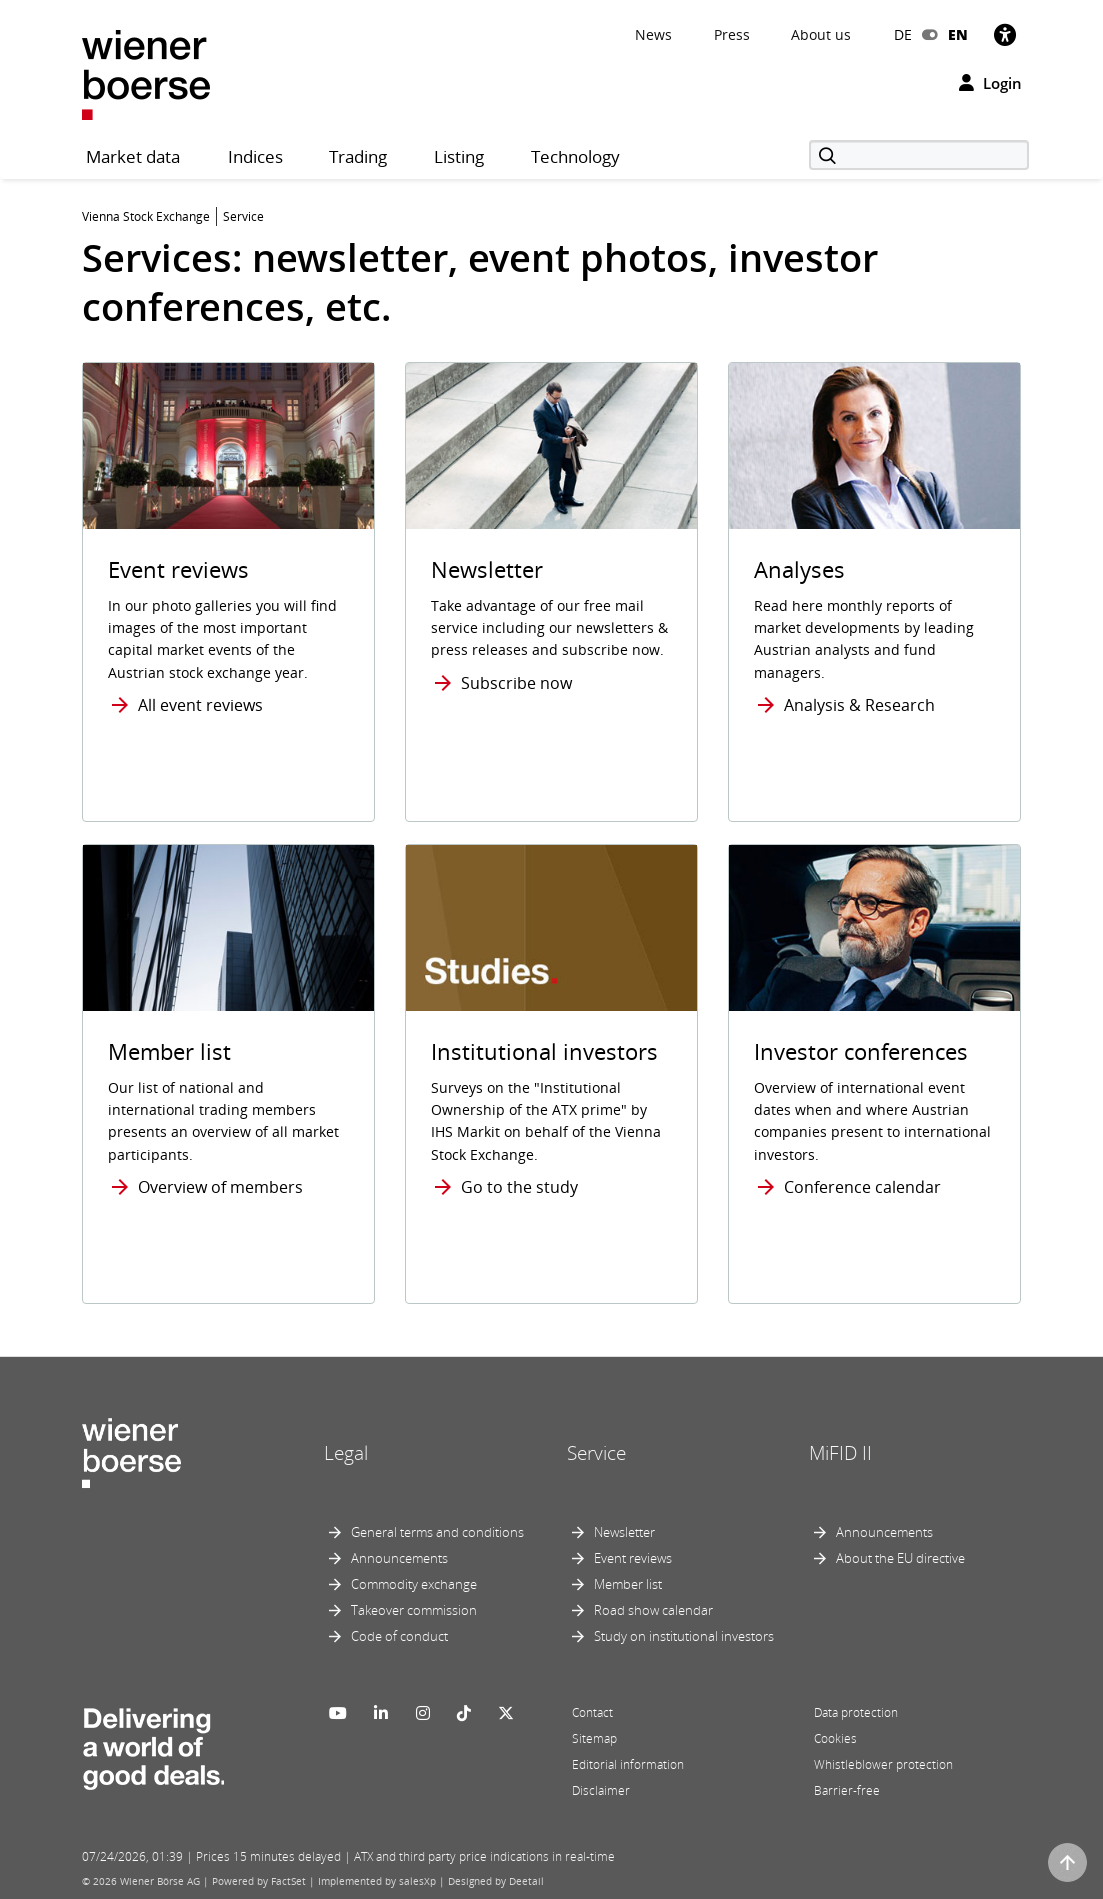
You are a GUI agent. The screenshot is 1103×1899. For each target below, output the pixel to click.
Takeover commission (414, 1610)
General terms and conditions (437, 1532)
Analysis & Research (859, 705)
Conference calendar (862, 1187)
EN (958, 34)
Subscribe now (516, 683)
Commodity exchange (414, 1584)
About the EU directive (900, 1558)
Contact (592, 1712)
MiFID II (840, 1453)
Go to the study (519, 1187)
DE (903, 34)
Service (596, 1453)
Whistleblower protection (883, 1764)
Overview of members (220, 1187)
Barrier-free (847, 1790)
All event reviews (200, 705)
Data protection (856, 1712)
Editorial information (628, 1764)
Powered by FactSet (259, 1881)
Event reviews (633, 1558)
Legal (346, 1453)
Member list (628, 1584)
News (653, 34)
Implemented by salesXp (377, 1881)
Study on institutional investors (684, 1636)
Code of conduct (399, 1636)
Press (732, 34)
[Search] (919, 155)
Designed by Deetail (496, 1881)
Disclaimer (601, 1790)
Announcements (399, 1558)
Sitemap (594, 1738)
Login (990, 83)
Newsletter (624, 1532)
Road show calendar (653, 1610)
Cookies (835, 1738)
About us (821, 34)
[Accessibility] (1005, 34)
